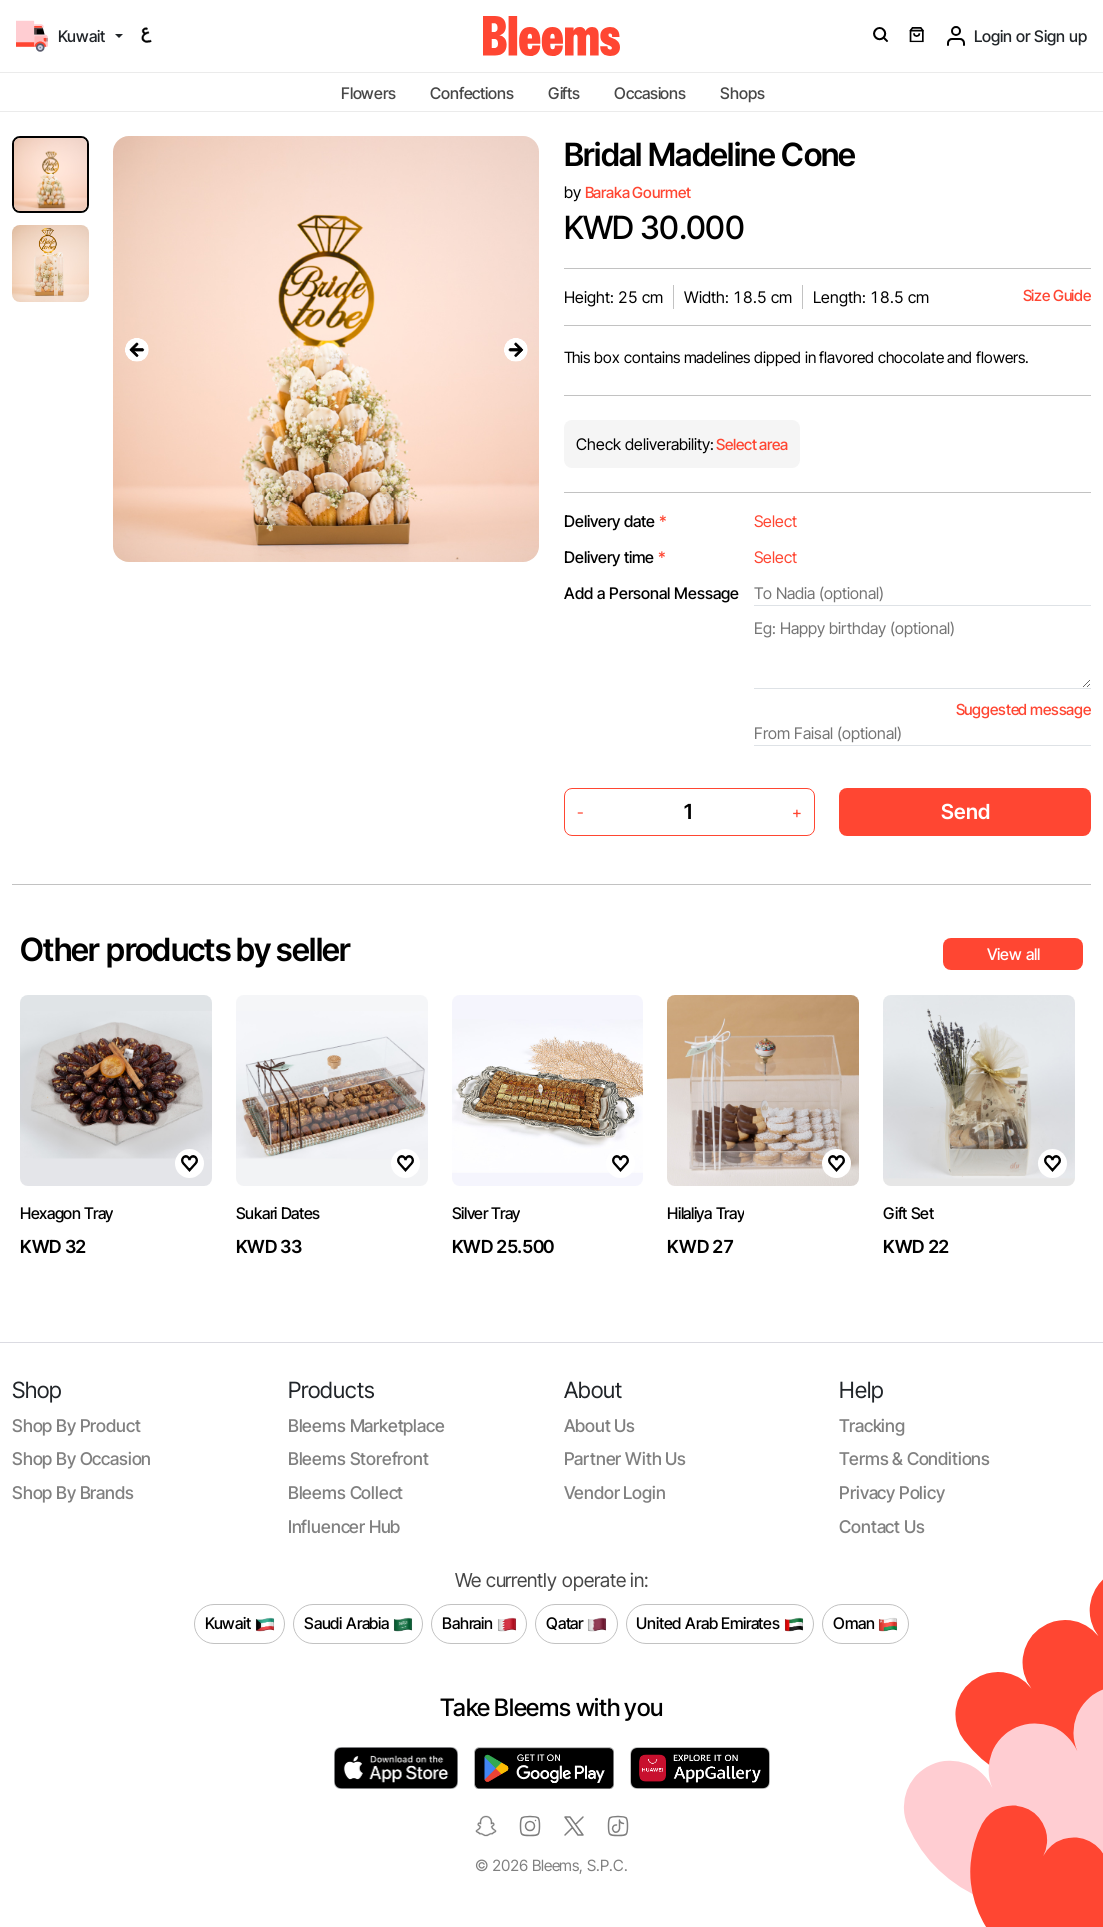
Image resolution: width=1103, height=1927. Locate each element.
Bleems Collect (346, 1492)
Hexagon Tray (66, 1213)
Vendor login (615, 1492)
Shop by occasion (81, 1458)
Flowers (368, 93)
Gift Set (908, 1213)
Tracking (872, 1425)
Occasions (650, 93)
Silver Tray (486, 1213)
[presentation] (137, 349)
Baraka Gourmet (638, 192)
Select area (751, 444)
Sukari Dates (278, 1213)
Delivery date (615, 521)
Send (965, 811)
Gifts (564, 93)
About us (600, 1425)
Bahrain (479, 1624)
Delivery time (615, 557)
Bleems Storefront (358, 1458)
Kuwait (240, 1624)
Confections (471, 93)
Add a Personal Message (651, 593)
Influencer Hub (344, 1526)
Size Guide (1057, 295)
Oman (865, 1624)
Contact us (881, 1526)
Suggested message (1023, 709)
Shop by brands (73, 1492)
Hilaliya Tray (705, 1213)
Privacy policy (892, 1492)
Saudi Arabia (358, 1624)
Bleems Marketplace (366, 1425)
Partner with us (625, 1458)
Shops (742, 93)
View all (1013, 954)
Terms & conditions (914, 1458)
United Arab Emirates (720, 1624)
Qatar (576, 1624)
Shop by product (76, 1425)
